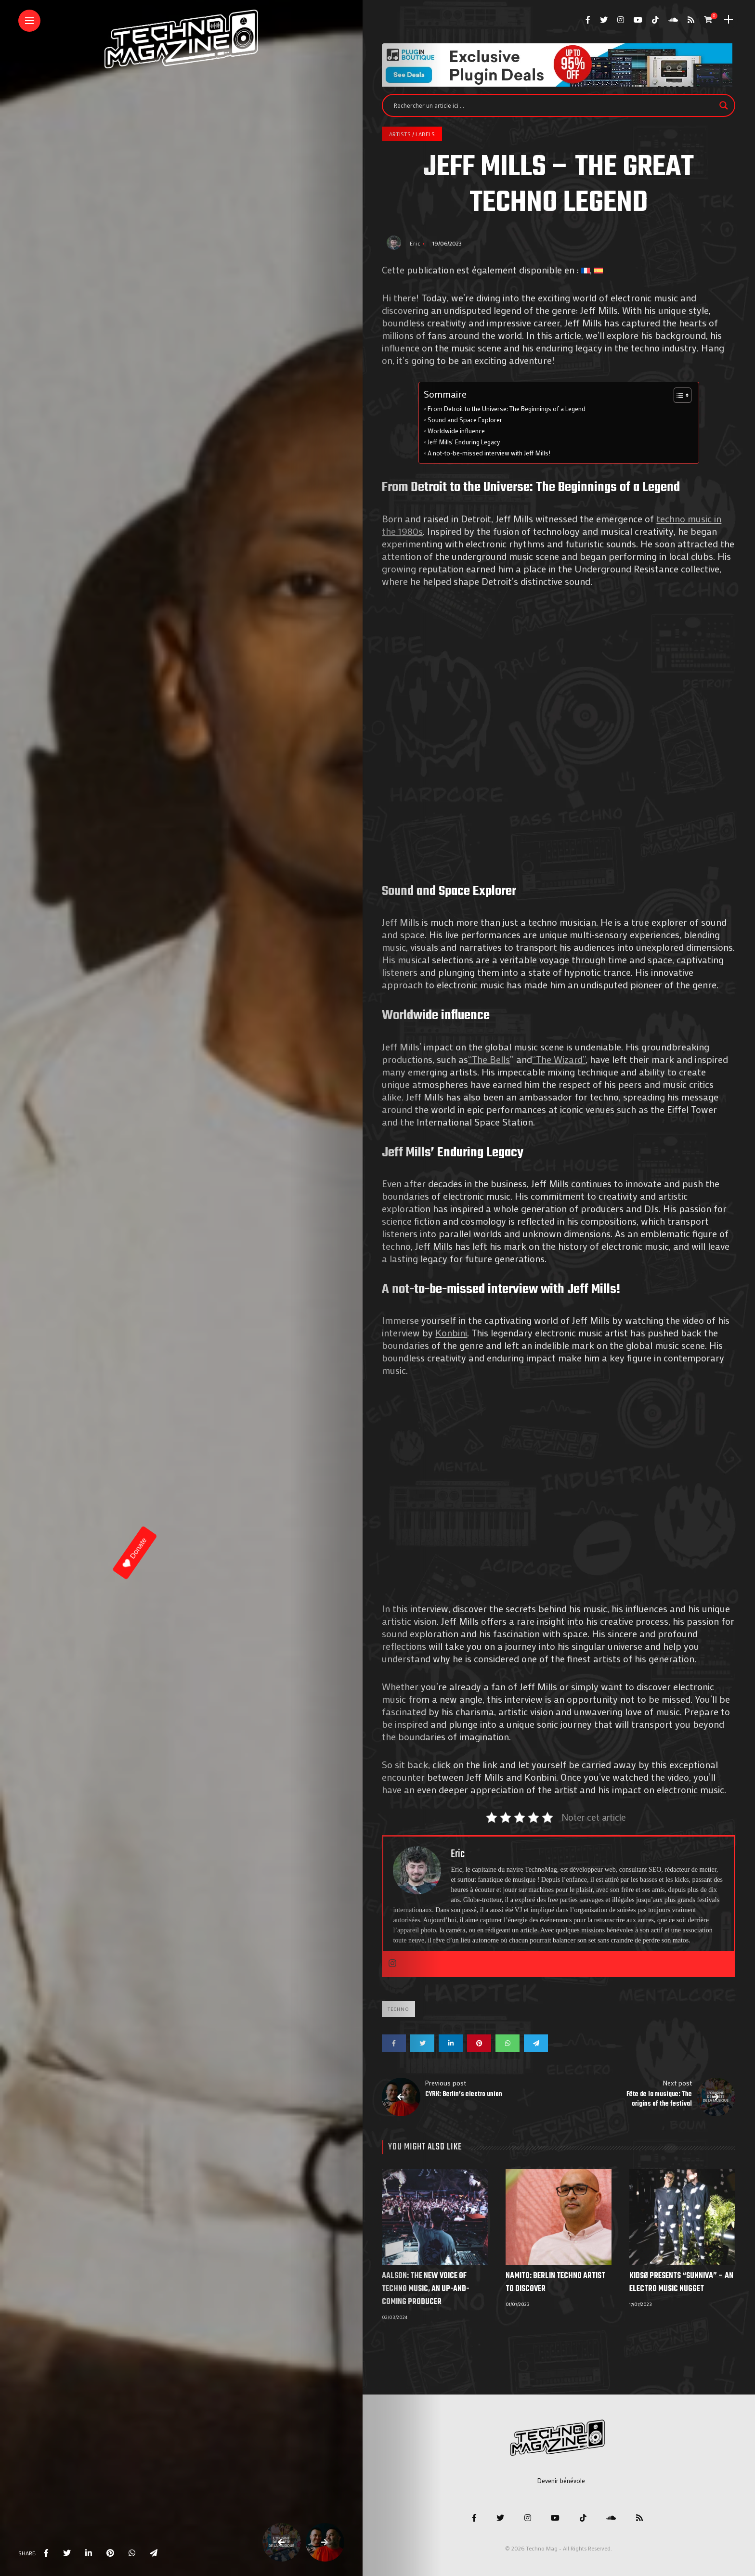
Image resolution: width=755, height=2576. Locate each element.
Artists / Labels (412, 134)
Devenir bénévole (561, 2480)
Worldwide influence (456, 431)
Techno (398, 2009)
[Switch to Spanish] (598, 269)
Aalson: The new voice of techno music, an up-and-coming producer (425, 2289)
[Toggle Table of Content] (677, 395)
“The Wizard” (559, 1059)
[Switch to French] (585, 269)
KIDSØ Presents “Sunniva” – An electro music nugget (681, 2282)
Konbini (451, 1332)
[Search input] (554, 105)
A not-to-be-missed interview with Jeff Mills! (489, 453)
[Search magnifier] (723, 105)
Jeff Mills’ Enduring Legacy (464, 442)
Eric (415, 243)
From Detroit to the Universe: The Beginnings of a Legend (507, 408)
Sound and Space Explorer (465, 419)
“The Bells (489, 1059)
